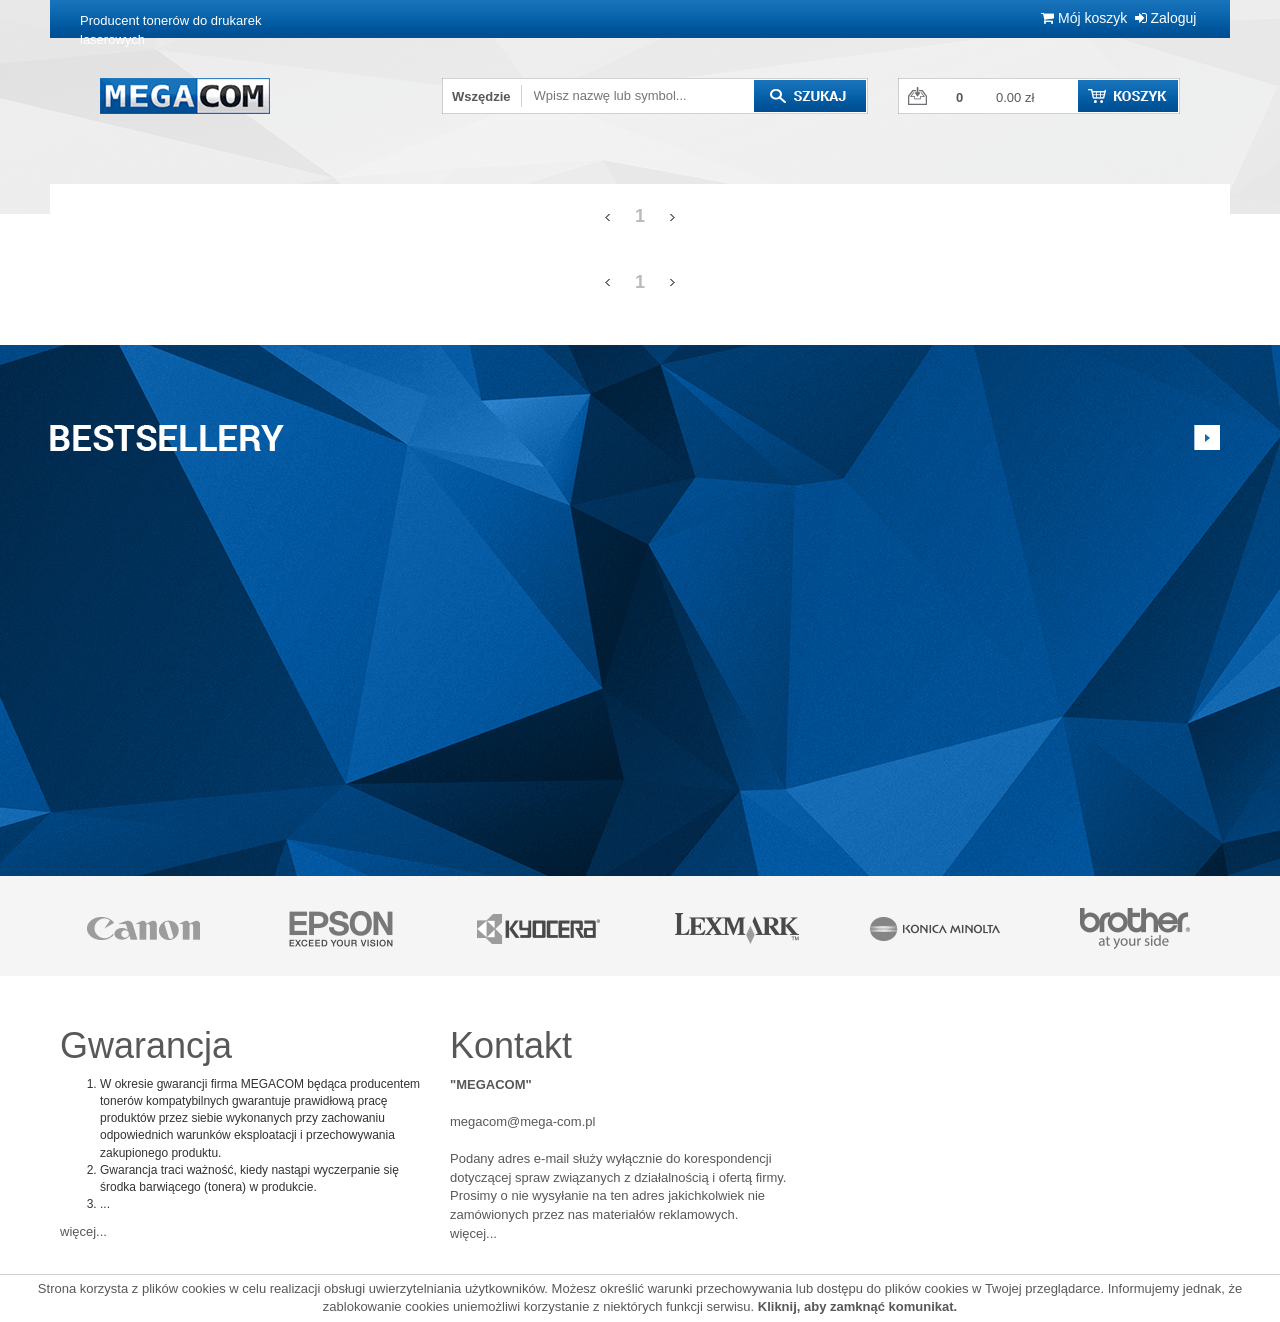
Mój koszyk (1084, 18)
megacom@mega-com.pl (522, 1121)
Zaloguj (1166, 18)
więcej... (83, 1231)
